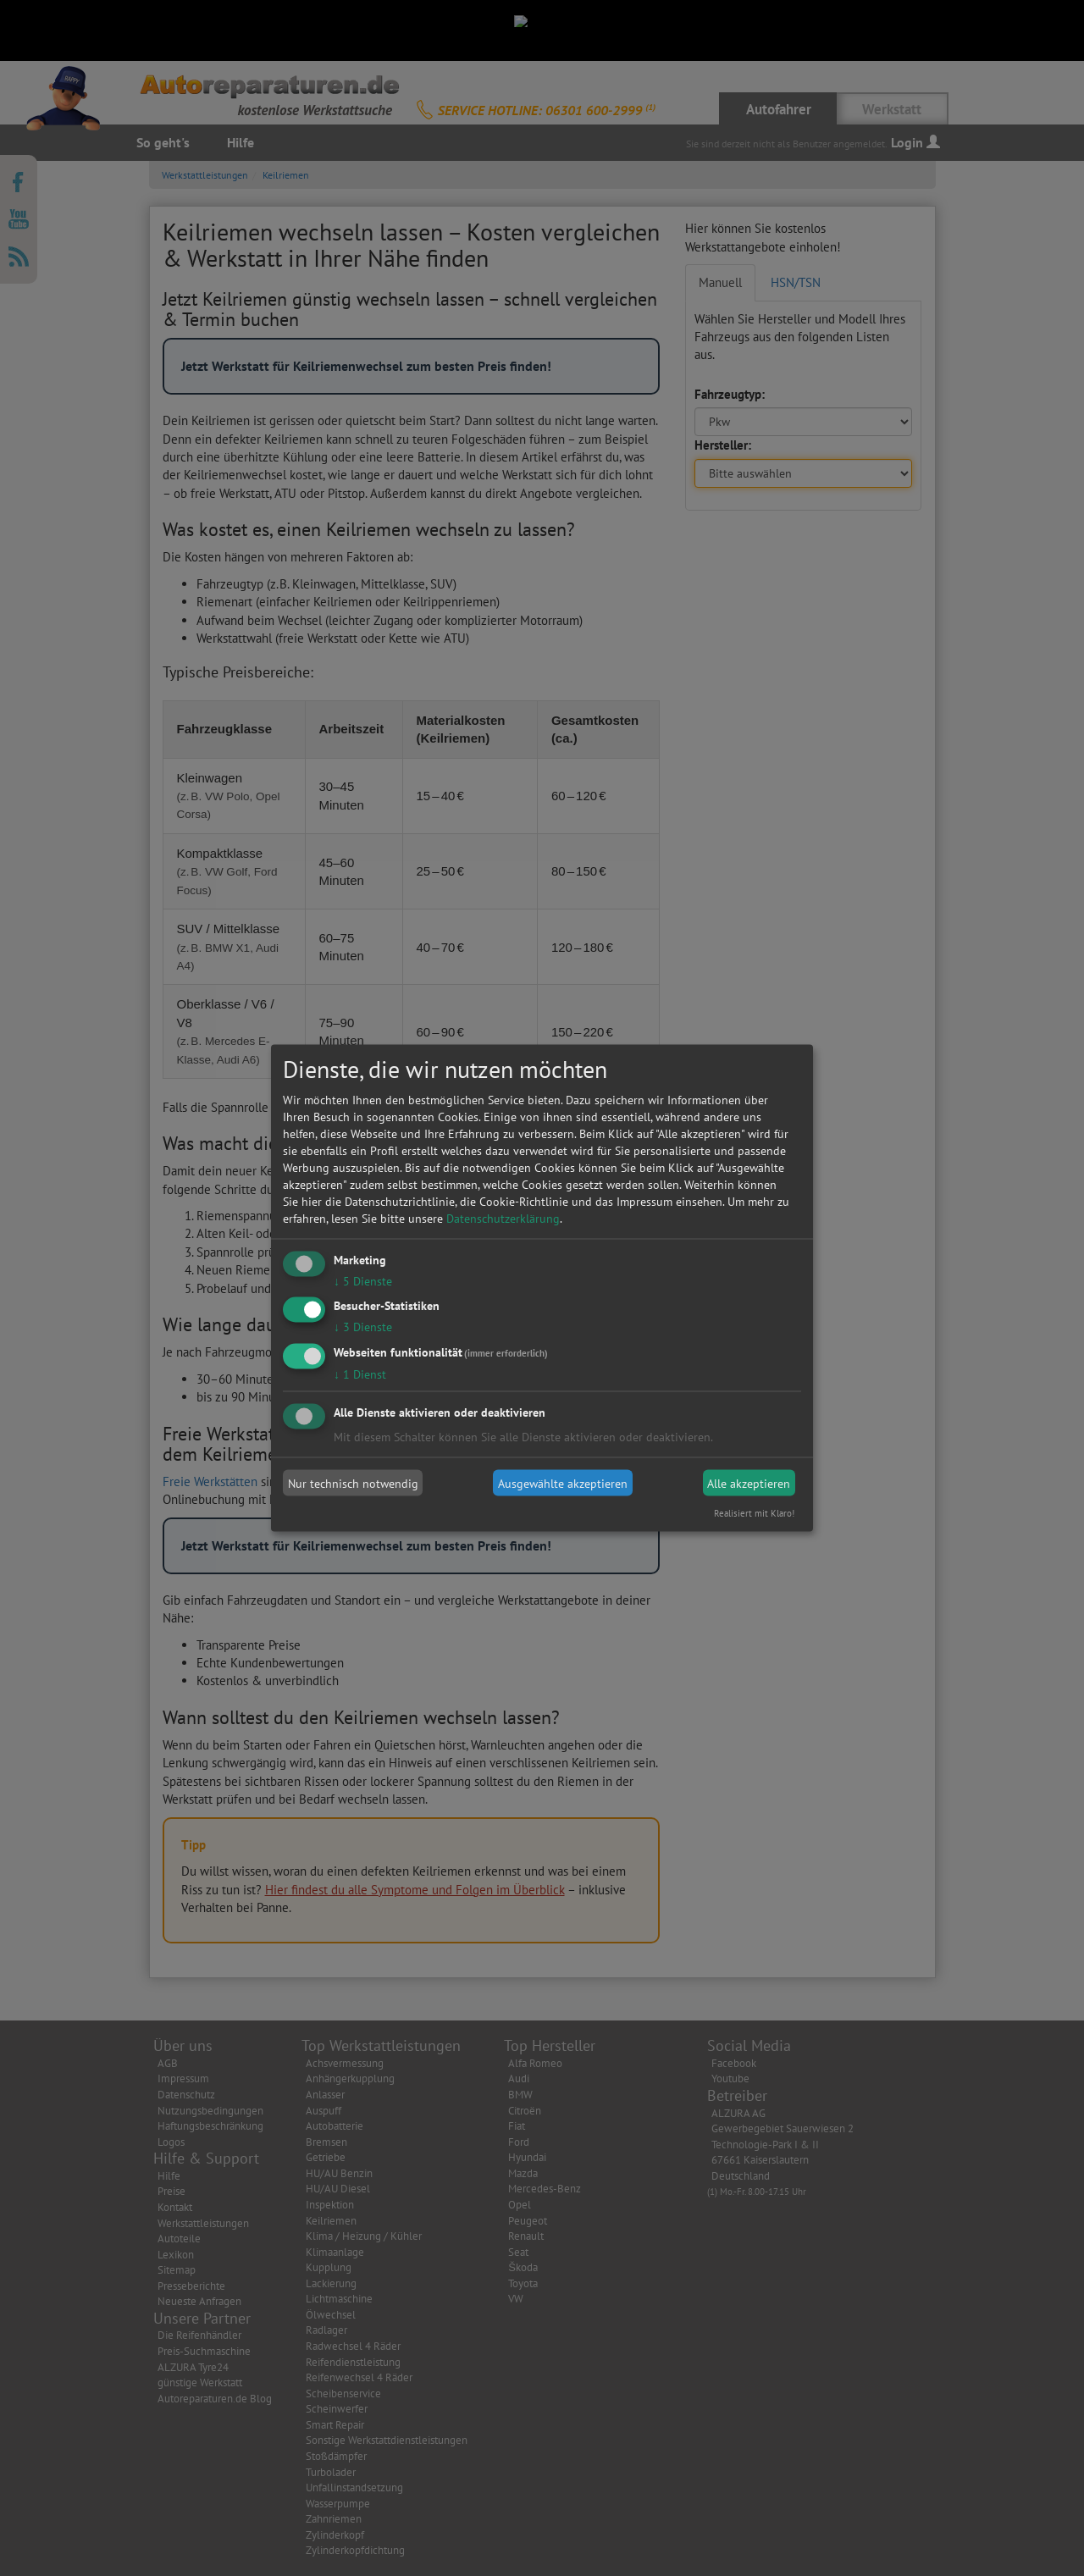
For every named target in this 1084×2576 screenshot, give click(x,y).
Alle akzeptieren (748, 1482)
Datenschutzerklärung (503, 1217)
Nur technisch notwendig (353, 1482)
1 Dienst (360, 1374)
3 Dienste (363, 1327)
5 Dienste (363, 1280)
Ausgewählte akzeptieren (563, 1482)
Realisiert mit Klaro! (754, 1513)
